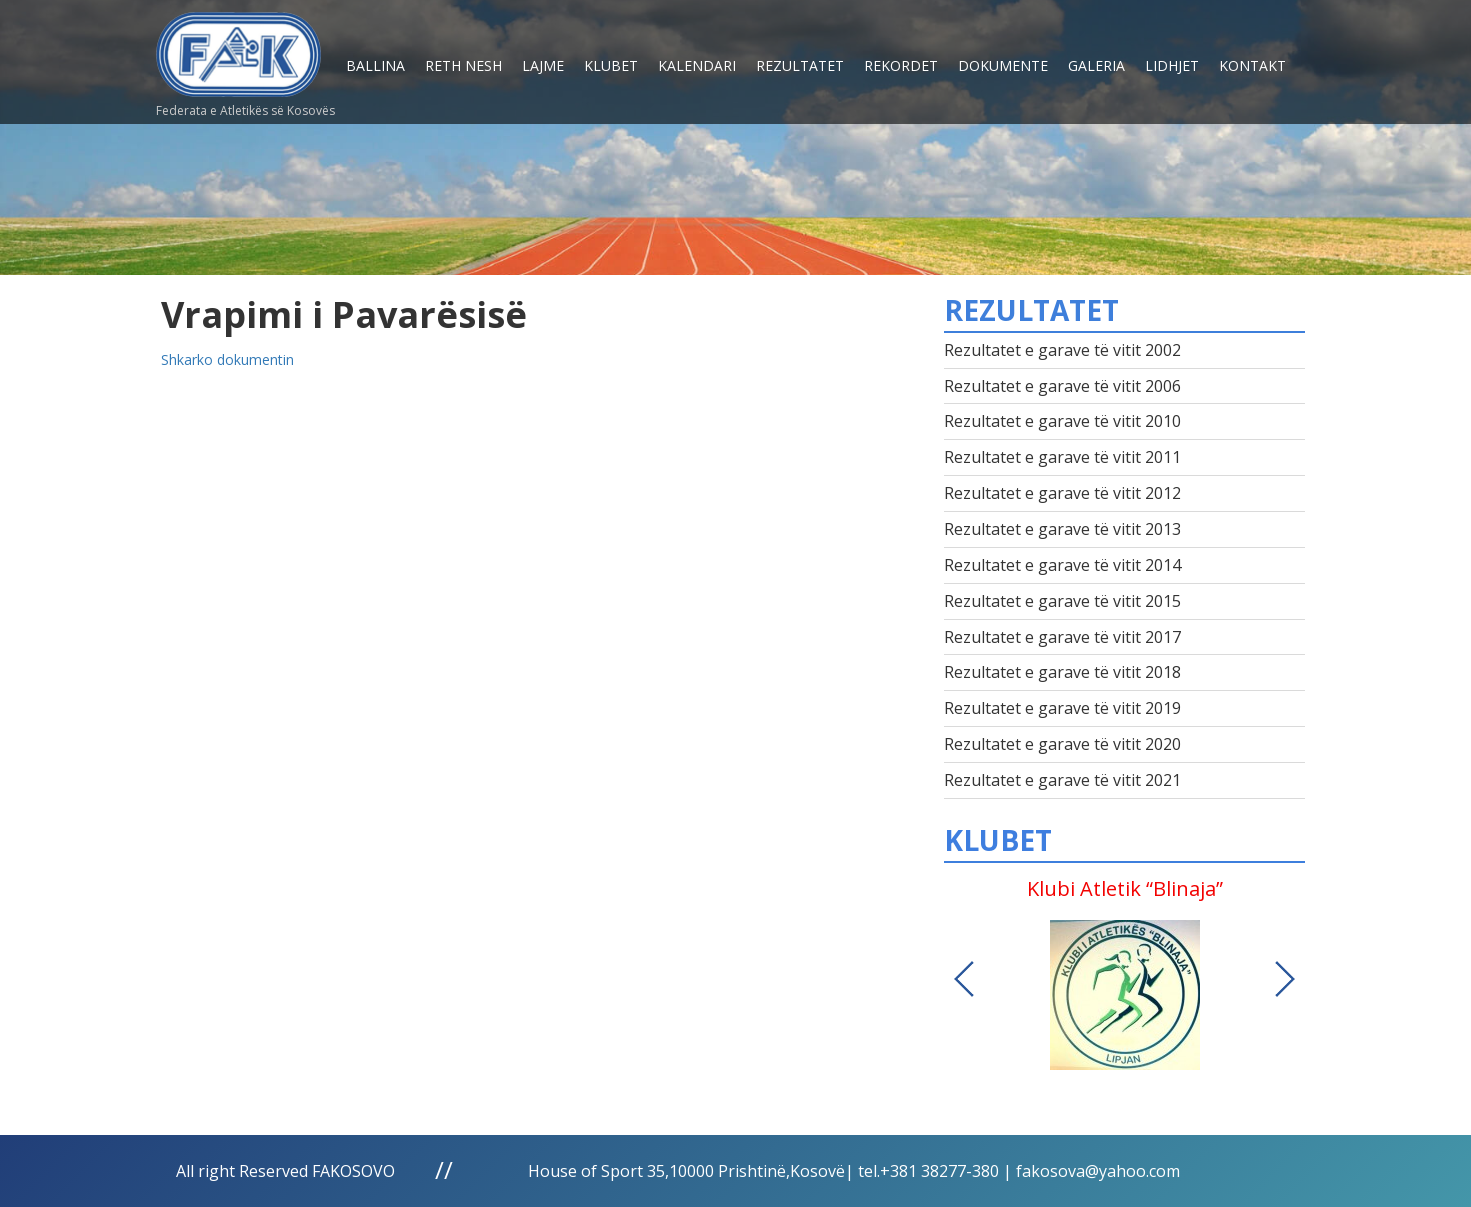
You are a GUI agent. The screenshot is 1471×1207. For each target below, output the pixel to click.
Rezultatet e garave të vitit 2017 (1062, 637)
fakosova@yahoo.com (1098, 1171)
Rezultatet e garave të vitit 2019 (1062, 708)
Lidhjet (1172, 65)
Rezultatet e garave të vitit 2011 (1062, 457)
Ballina (375, 65)
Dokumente (1003, 65)
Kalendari (697, 65)
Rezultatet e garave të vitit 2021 (1062, 780)
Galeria (1096, 65)
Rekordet (901, 65)
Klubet (611, 65)
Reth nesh (463, 65)
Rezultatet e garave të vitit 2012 (1062, 493)
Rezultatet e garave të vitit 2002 (1062, 350)
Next (1285, 979)
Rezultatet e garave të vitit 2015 (1062, 601)
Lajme (543, 65)
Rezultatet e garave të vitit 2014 (1062, 565)
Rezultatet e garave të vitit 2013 (1062, 529)
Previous (964, 979)
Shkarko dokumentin (227, 359)
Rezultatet (800, 65)
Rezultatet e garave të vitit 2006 (1062, 386)
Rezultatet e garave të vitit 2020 (1062, 744)
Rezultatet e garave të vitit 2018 (1062, 672)
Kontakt (1252, 65)
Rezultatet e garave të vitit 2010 (1062, 421)
